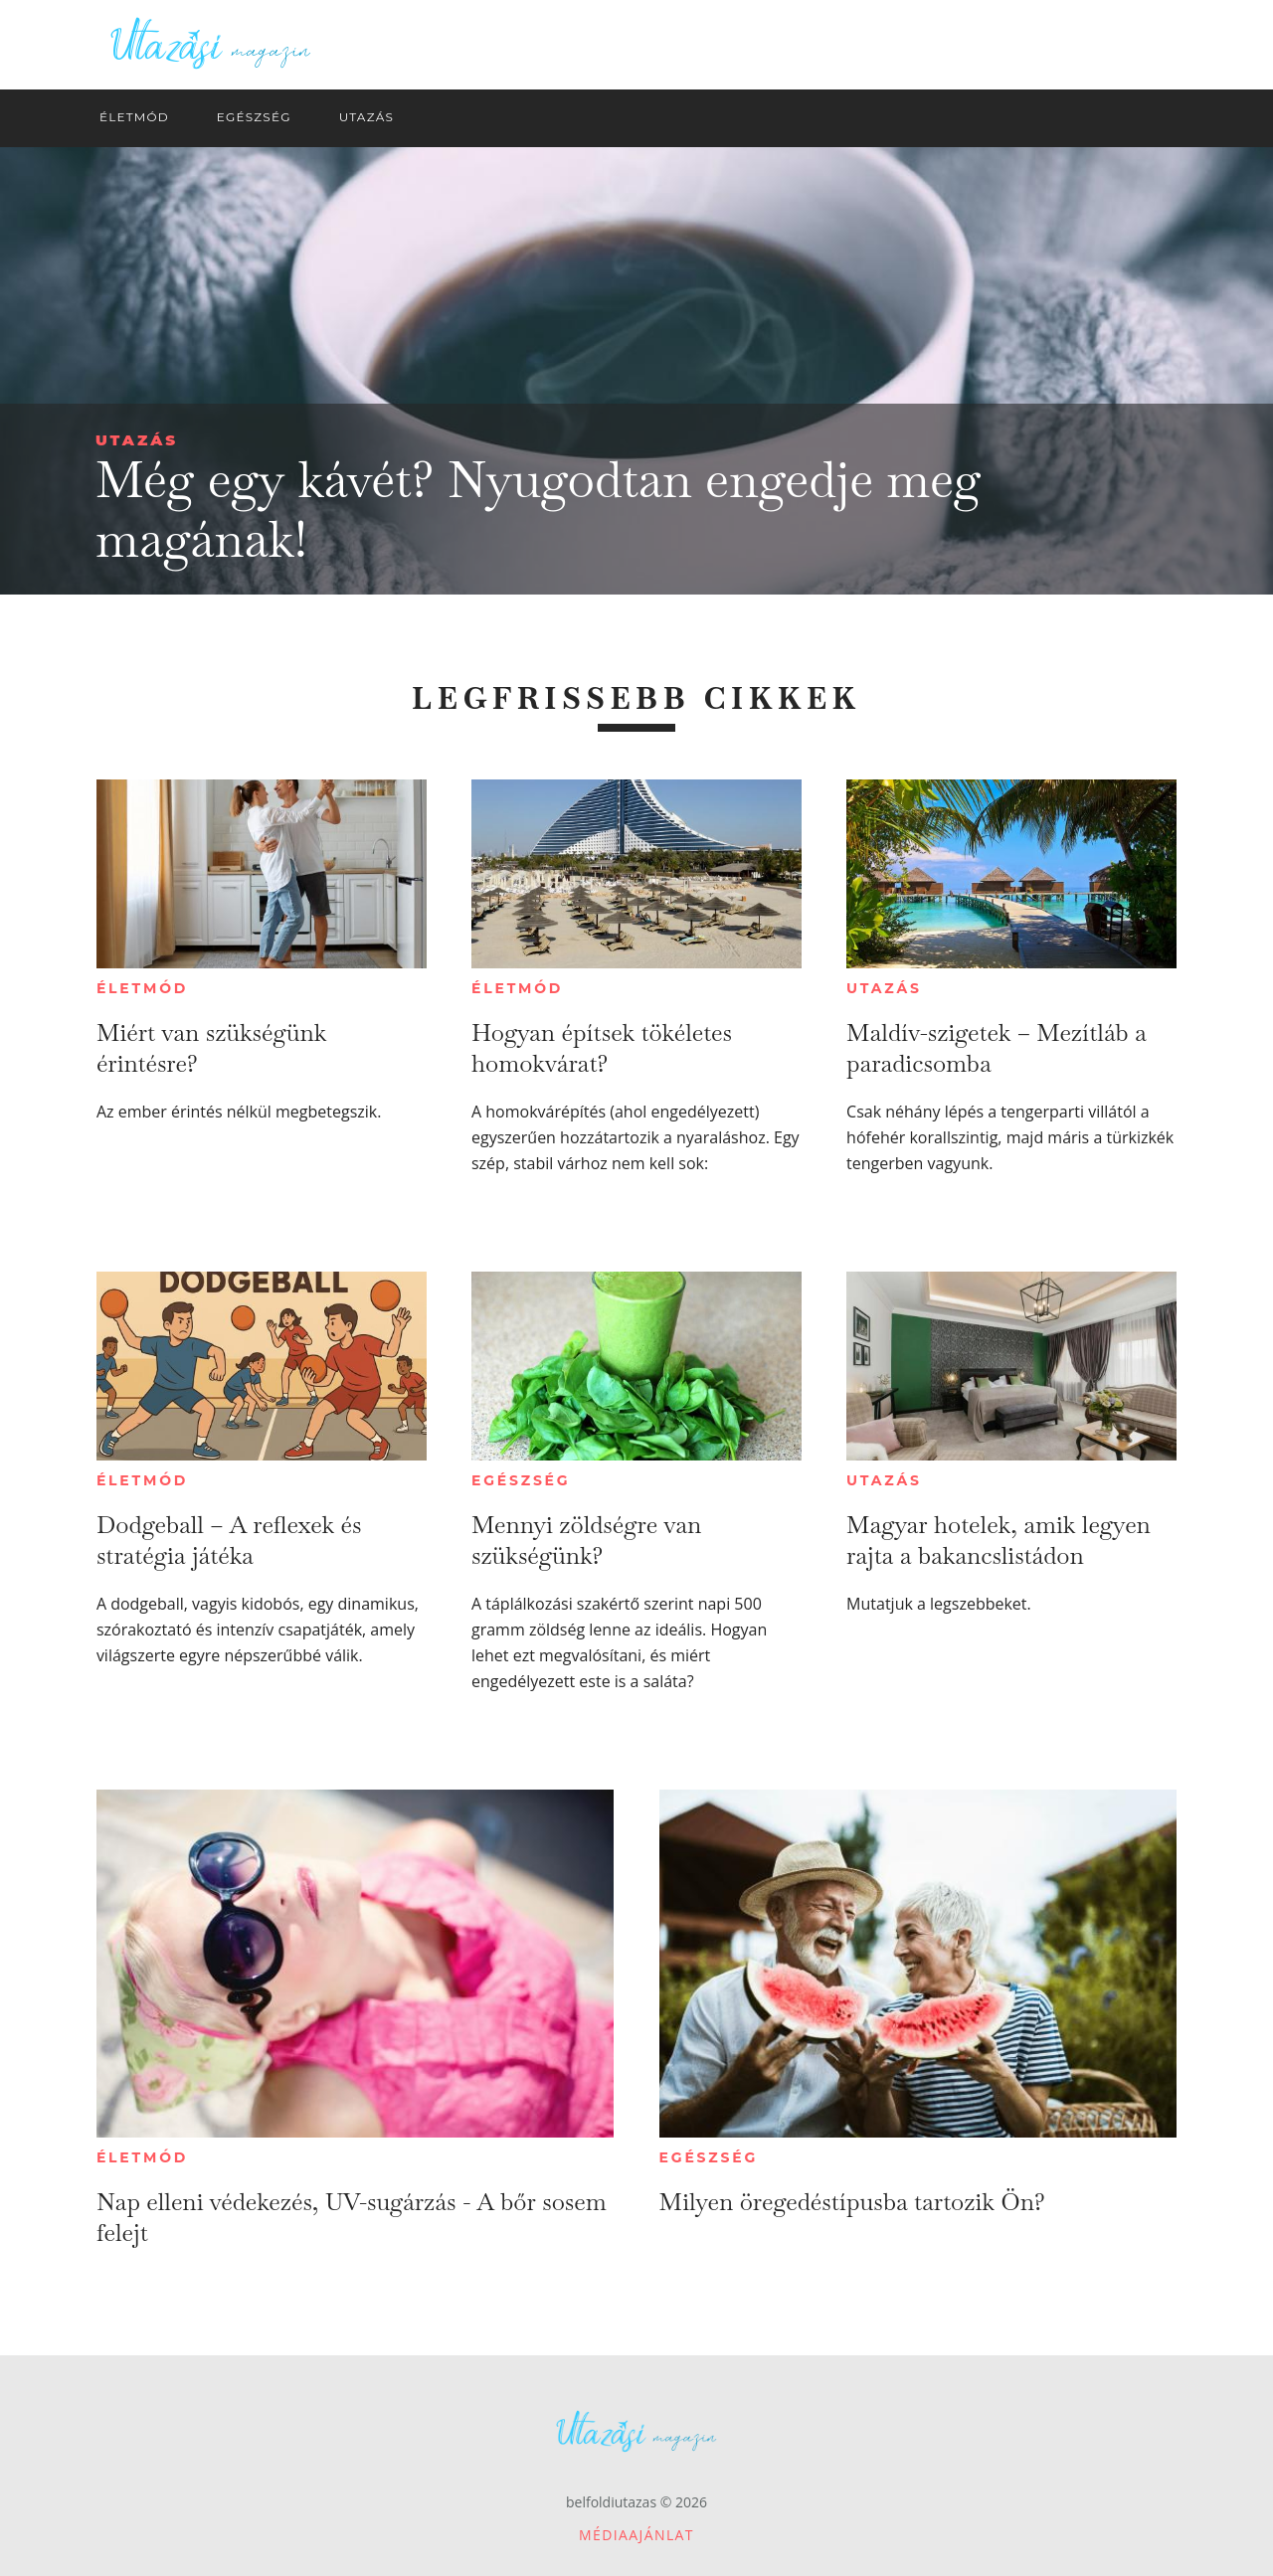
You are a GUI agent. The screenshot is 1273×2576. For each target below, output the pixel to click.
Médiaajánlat (636, 2534)
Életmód (142, 988)
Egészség (520, 1480)
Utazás (136, 439)
